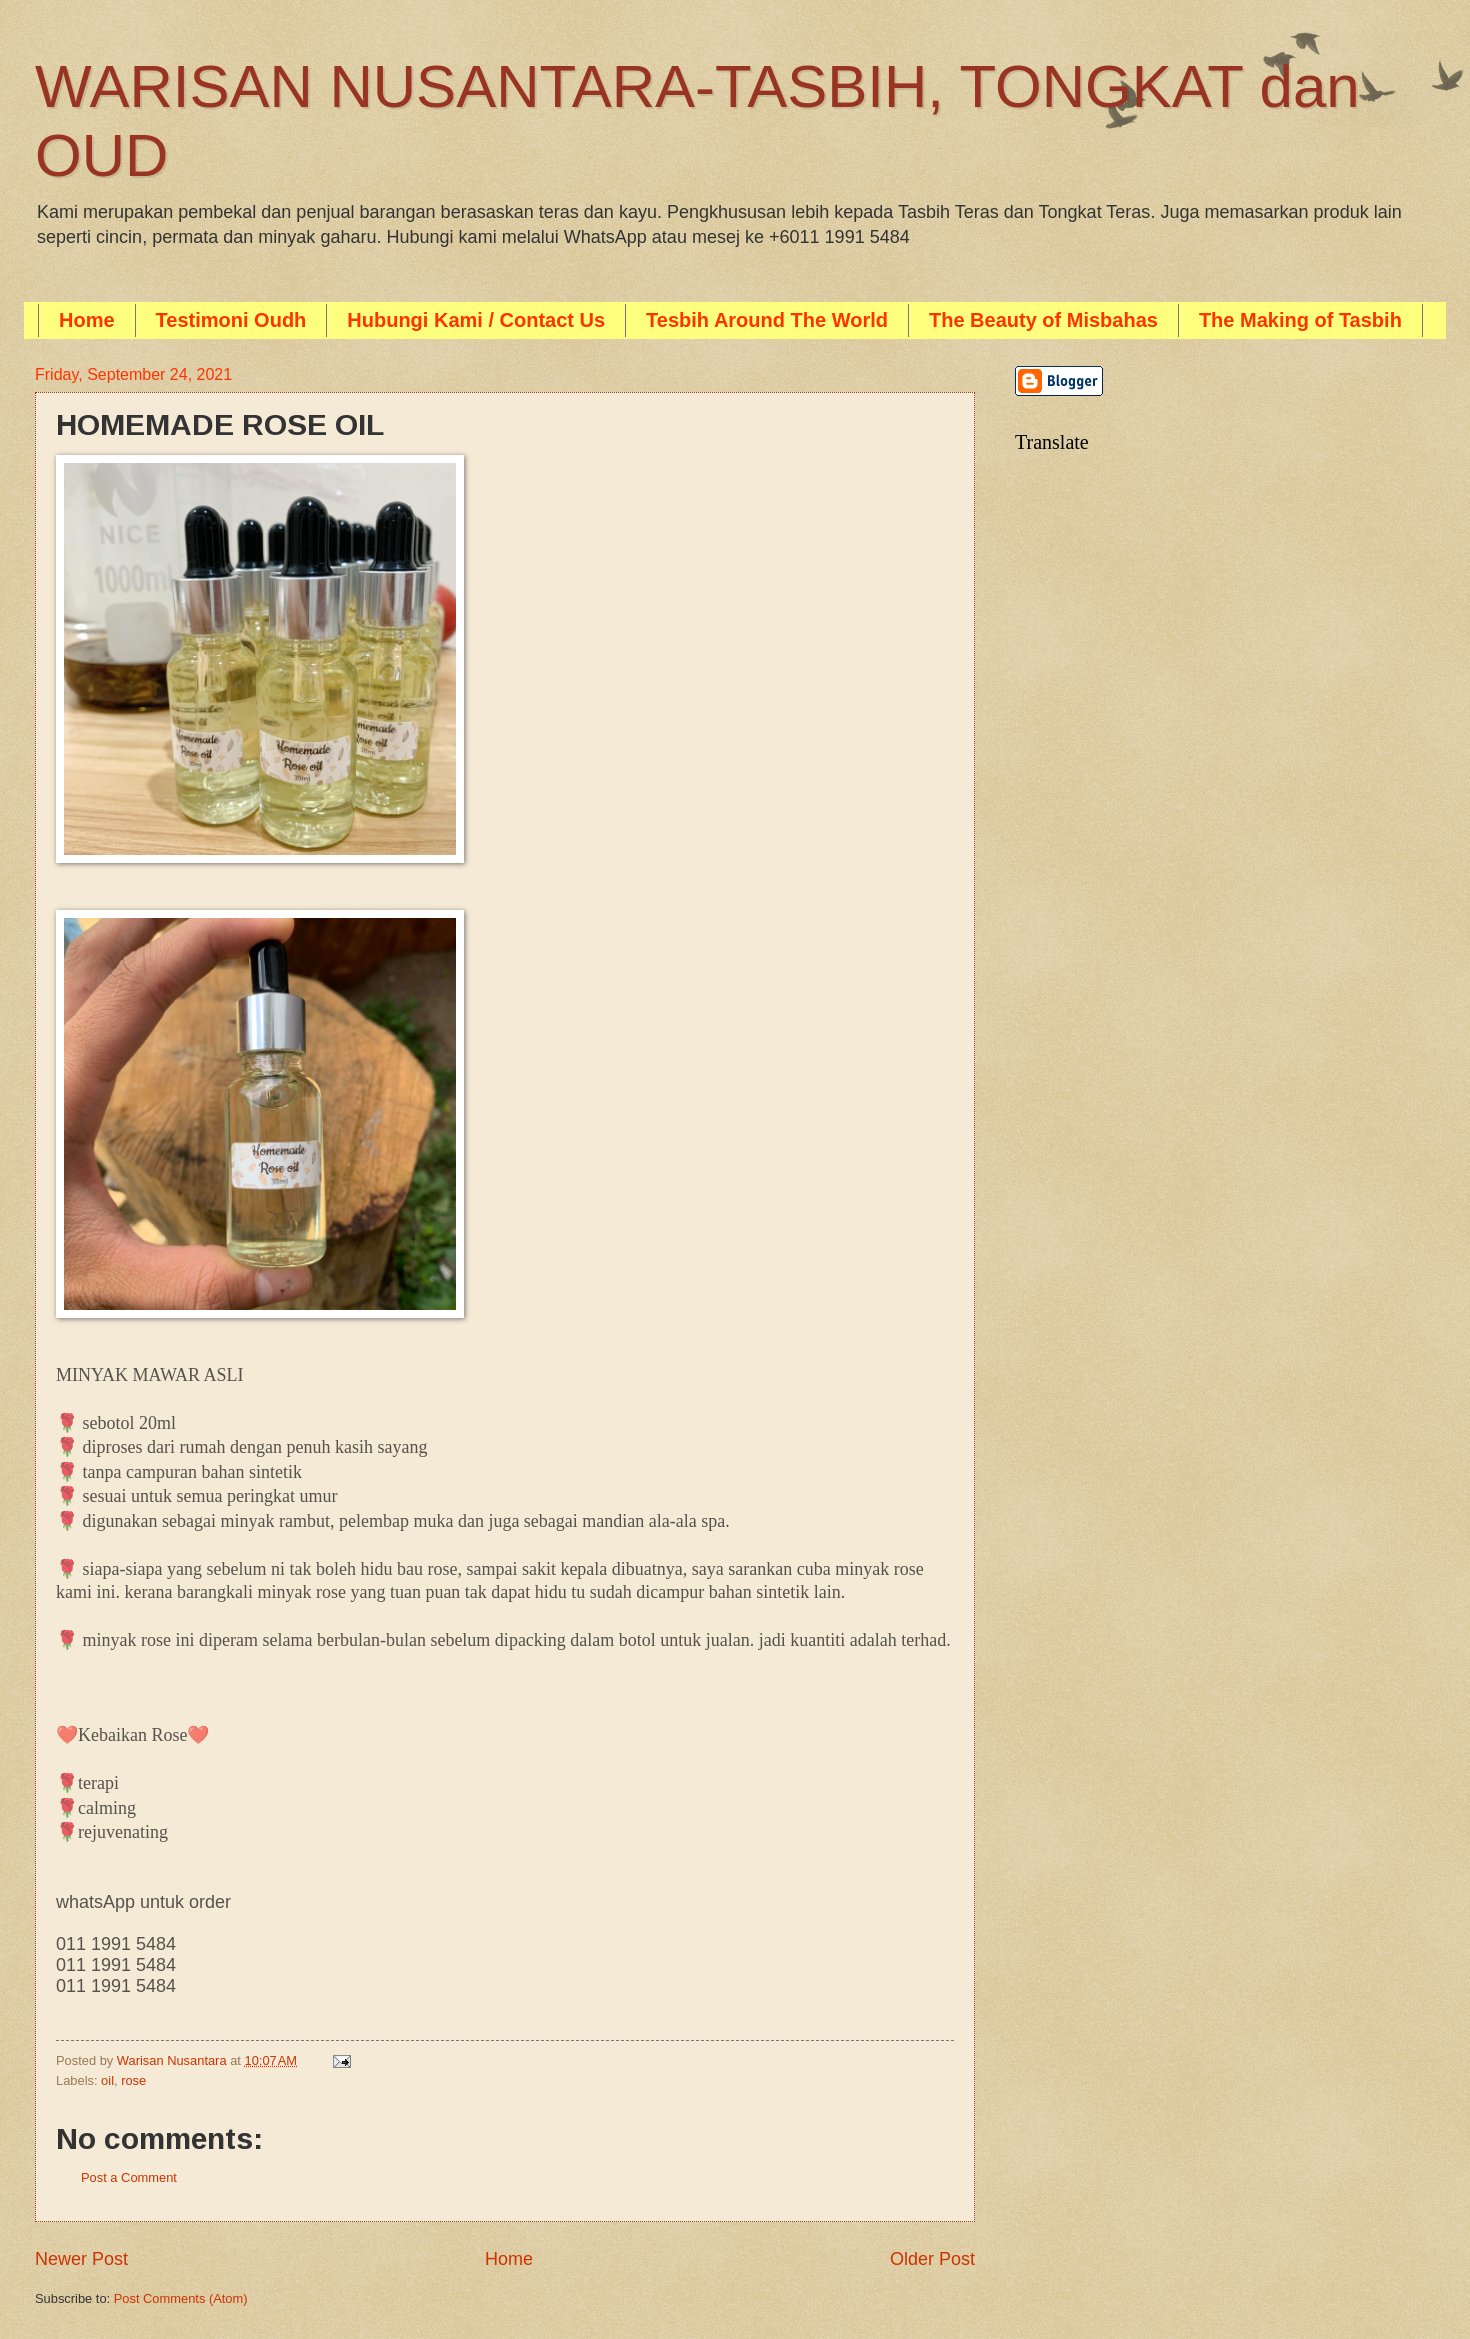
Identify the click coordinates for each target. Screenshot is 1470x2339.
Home (87, 320)
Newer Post (81, 2259)
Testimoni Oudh (231, 320)
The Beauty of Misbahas (1043, 320)
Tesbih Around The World (767, 320)
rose (133, 2080)
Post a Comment (129, 2177)
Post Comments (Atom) (181, 2298)
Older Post (932, 2259)
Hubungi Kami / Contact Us (476, 320)
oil (107, 2080)
